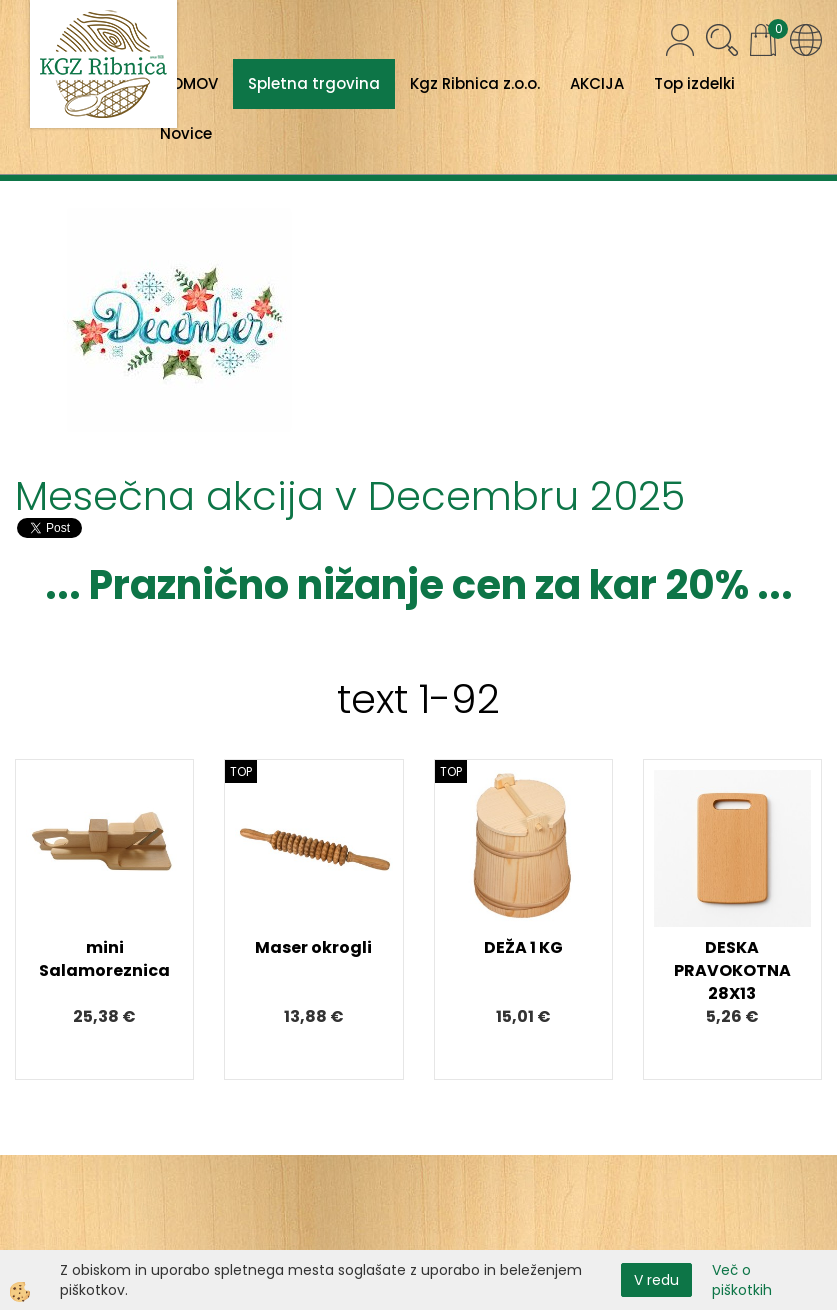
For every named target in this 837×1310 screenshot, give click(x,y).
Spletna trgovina (314, 83)
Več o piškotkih (742, 1280)
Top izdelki (694, 83)
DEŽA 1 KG (523, 947)
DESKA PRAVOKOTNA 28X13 (732, 970)
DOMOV (189, 83)
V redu (656, 1280)
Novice (186, 133)
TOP (241, 771)
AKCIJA (597, 83)
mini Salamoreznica (104, 959)
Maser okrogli (313, 947)
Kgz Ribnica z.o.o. (475, 83)
